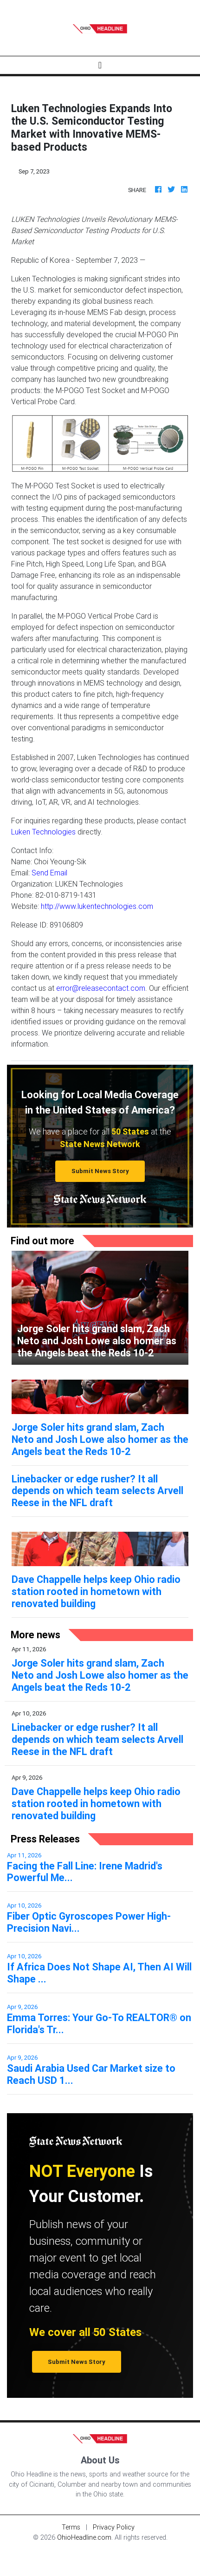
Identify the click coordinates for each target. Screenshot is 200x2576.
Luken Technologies (43, 831)
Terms (71, 2527)
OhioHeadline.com (84, 2537)
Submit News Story (100, 1171)
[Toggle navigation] (100, 65)
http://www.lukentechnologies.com (97, 906)
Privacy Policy (114, 2527)
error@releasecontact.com (100, 988)
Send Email (49, 872)
